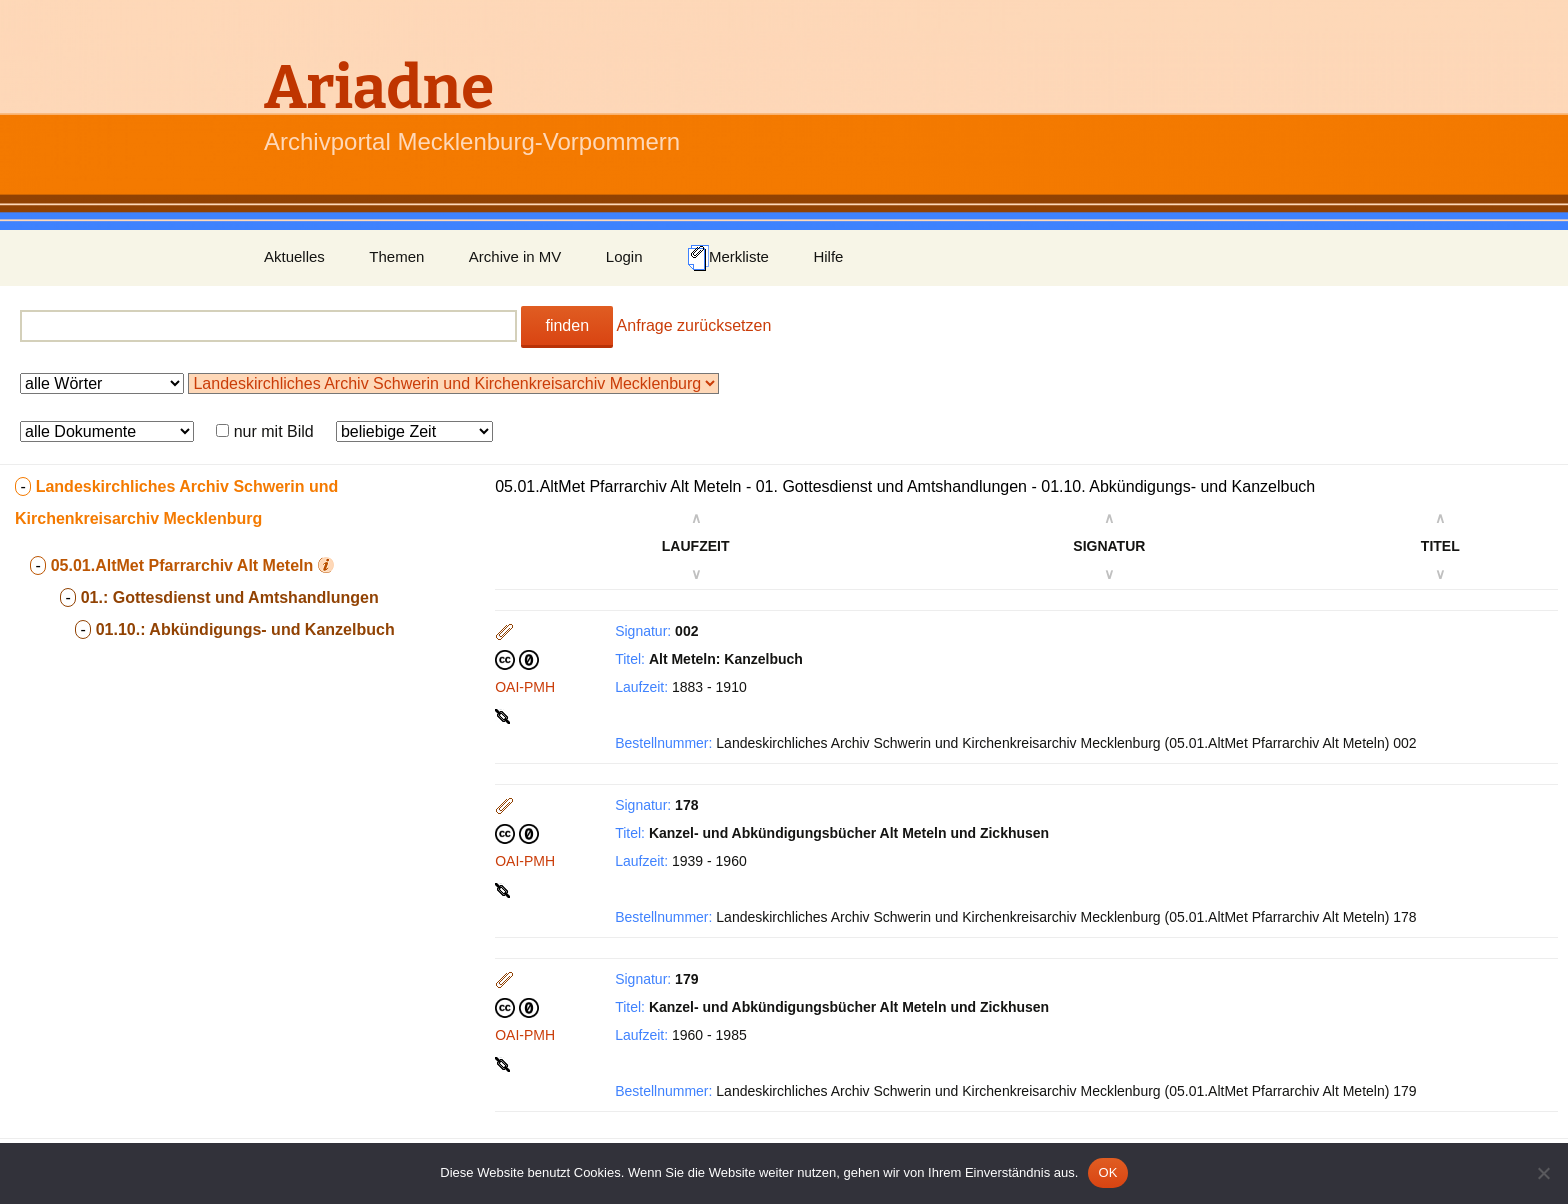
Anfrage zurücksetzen (694, 325)
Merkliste (728, 258)
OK (1107, 1172)
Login (624, 256)
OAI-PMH (525, 687)
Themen (396, 256)
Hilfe (828, 256)
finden (567, 325)
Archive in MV (515, 256)
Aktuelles (294, 256)
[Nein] (1543, 1173)
